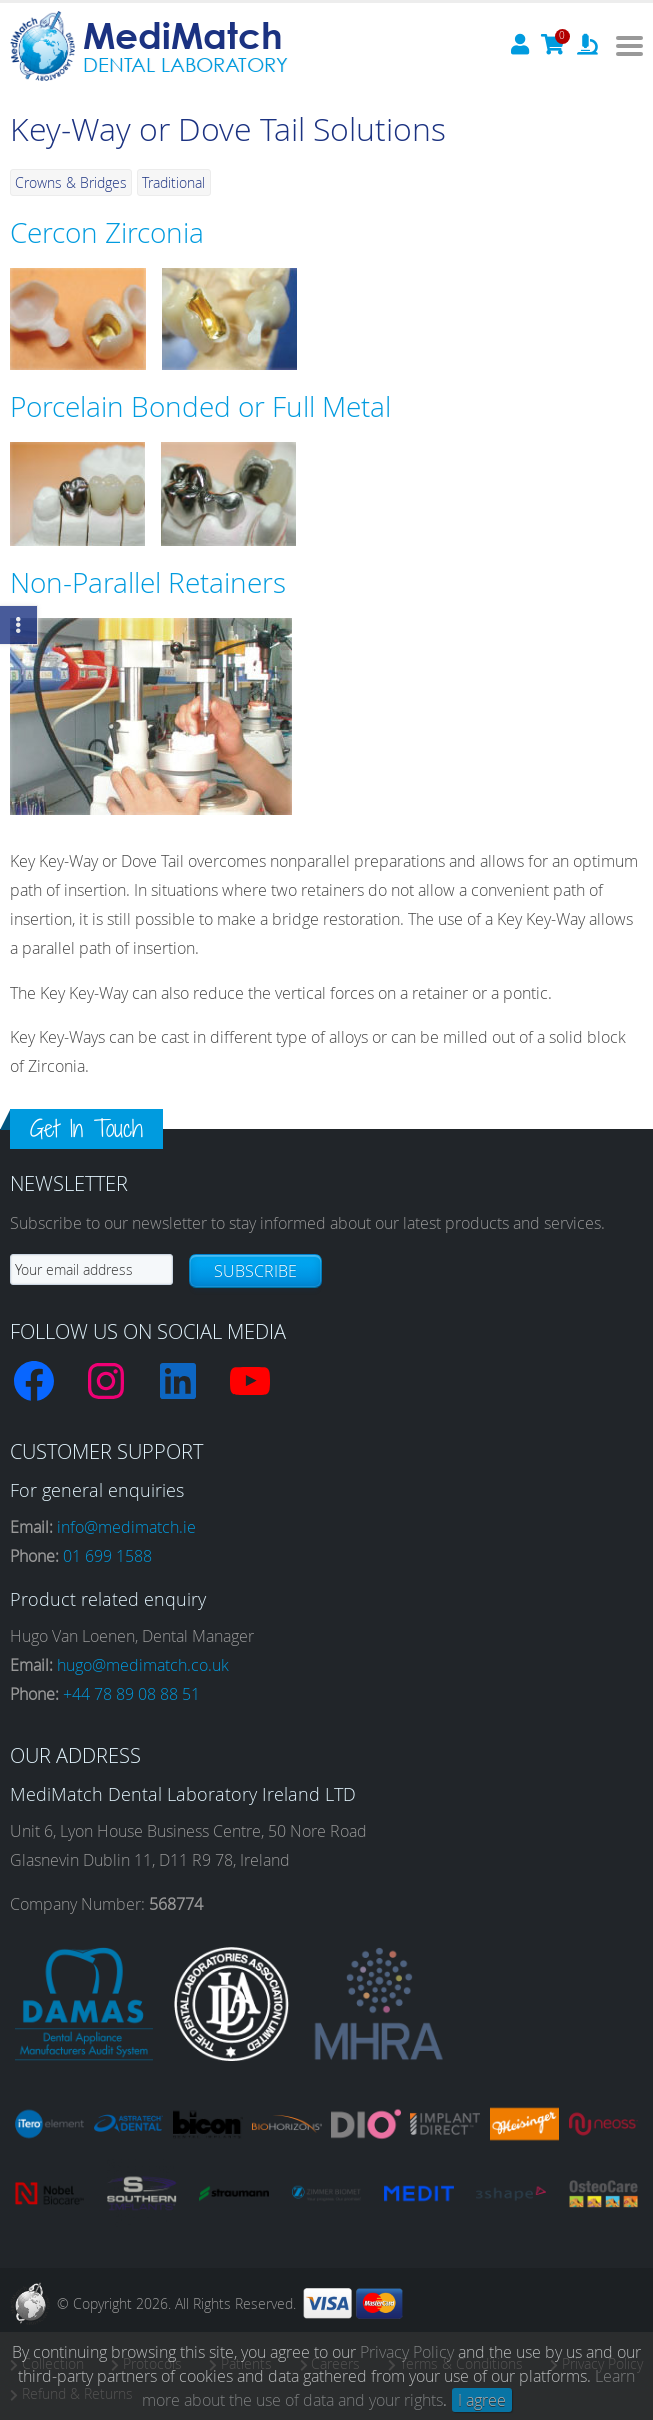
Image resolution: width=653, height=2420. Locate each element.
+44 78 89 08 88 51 (131, 1694)
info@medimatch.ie (126, 1527)
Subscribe (255, 1271)
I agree (482, 2400)
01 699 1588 (107, 1556)
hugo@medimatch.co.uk (143, 1665)
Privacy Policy (407, 2352)
